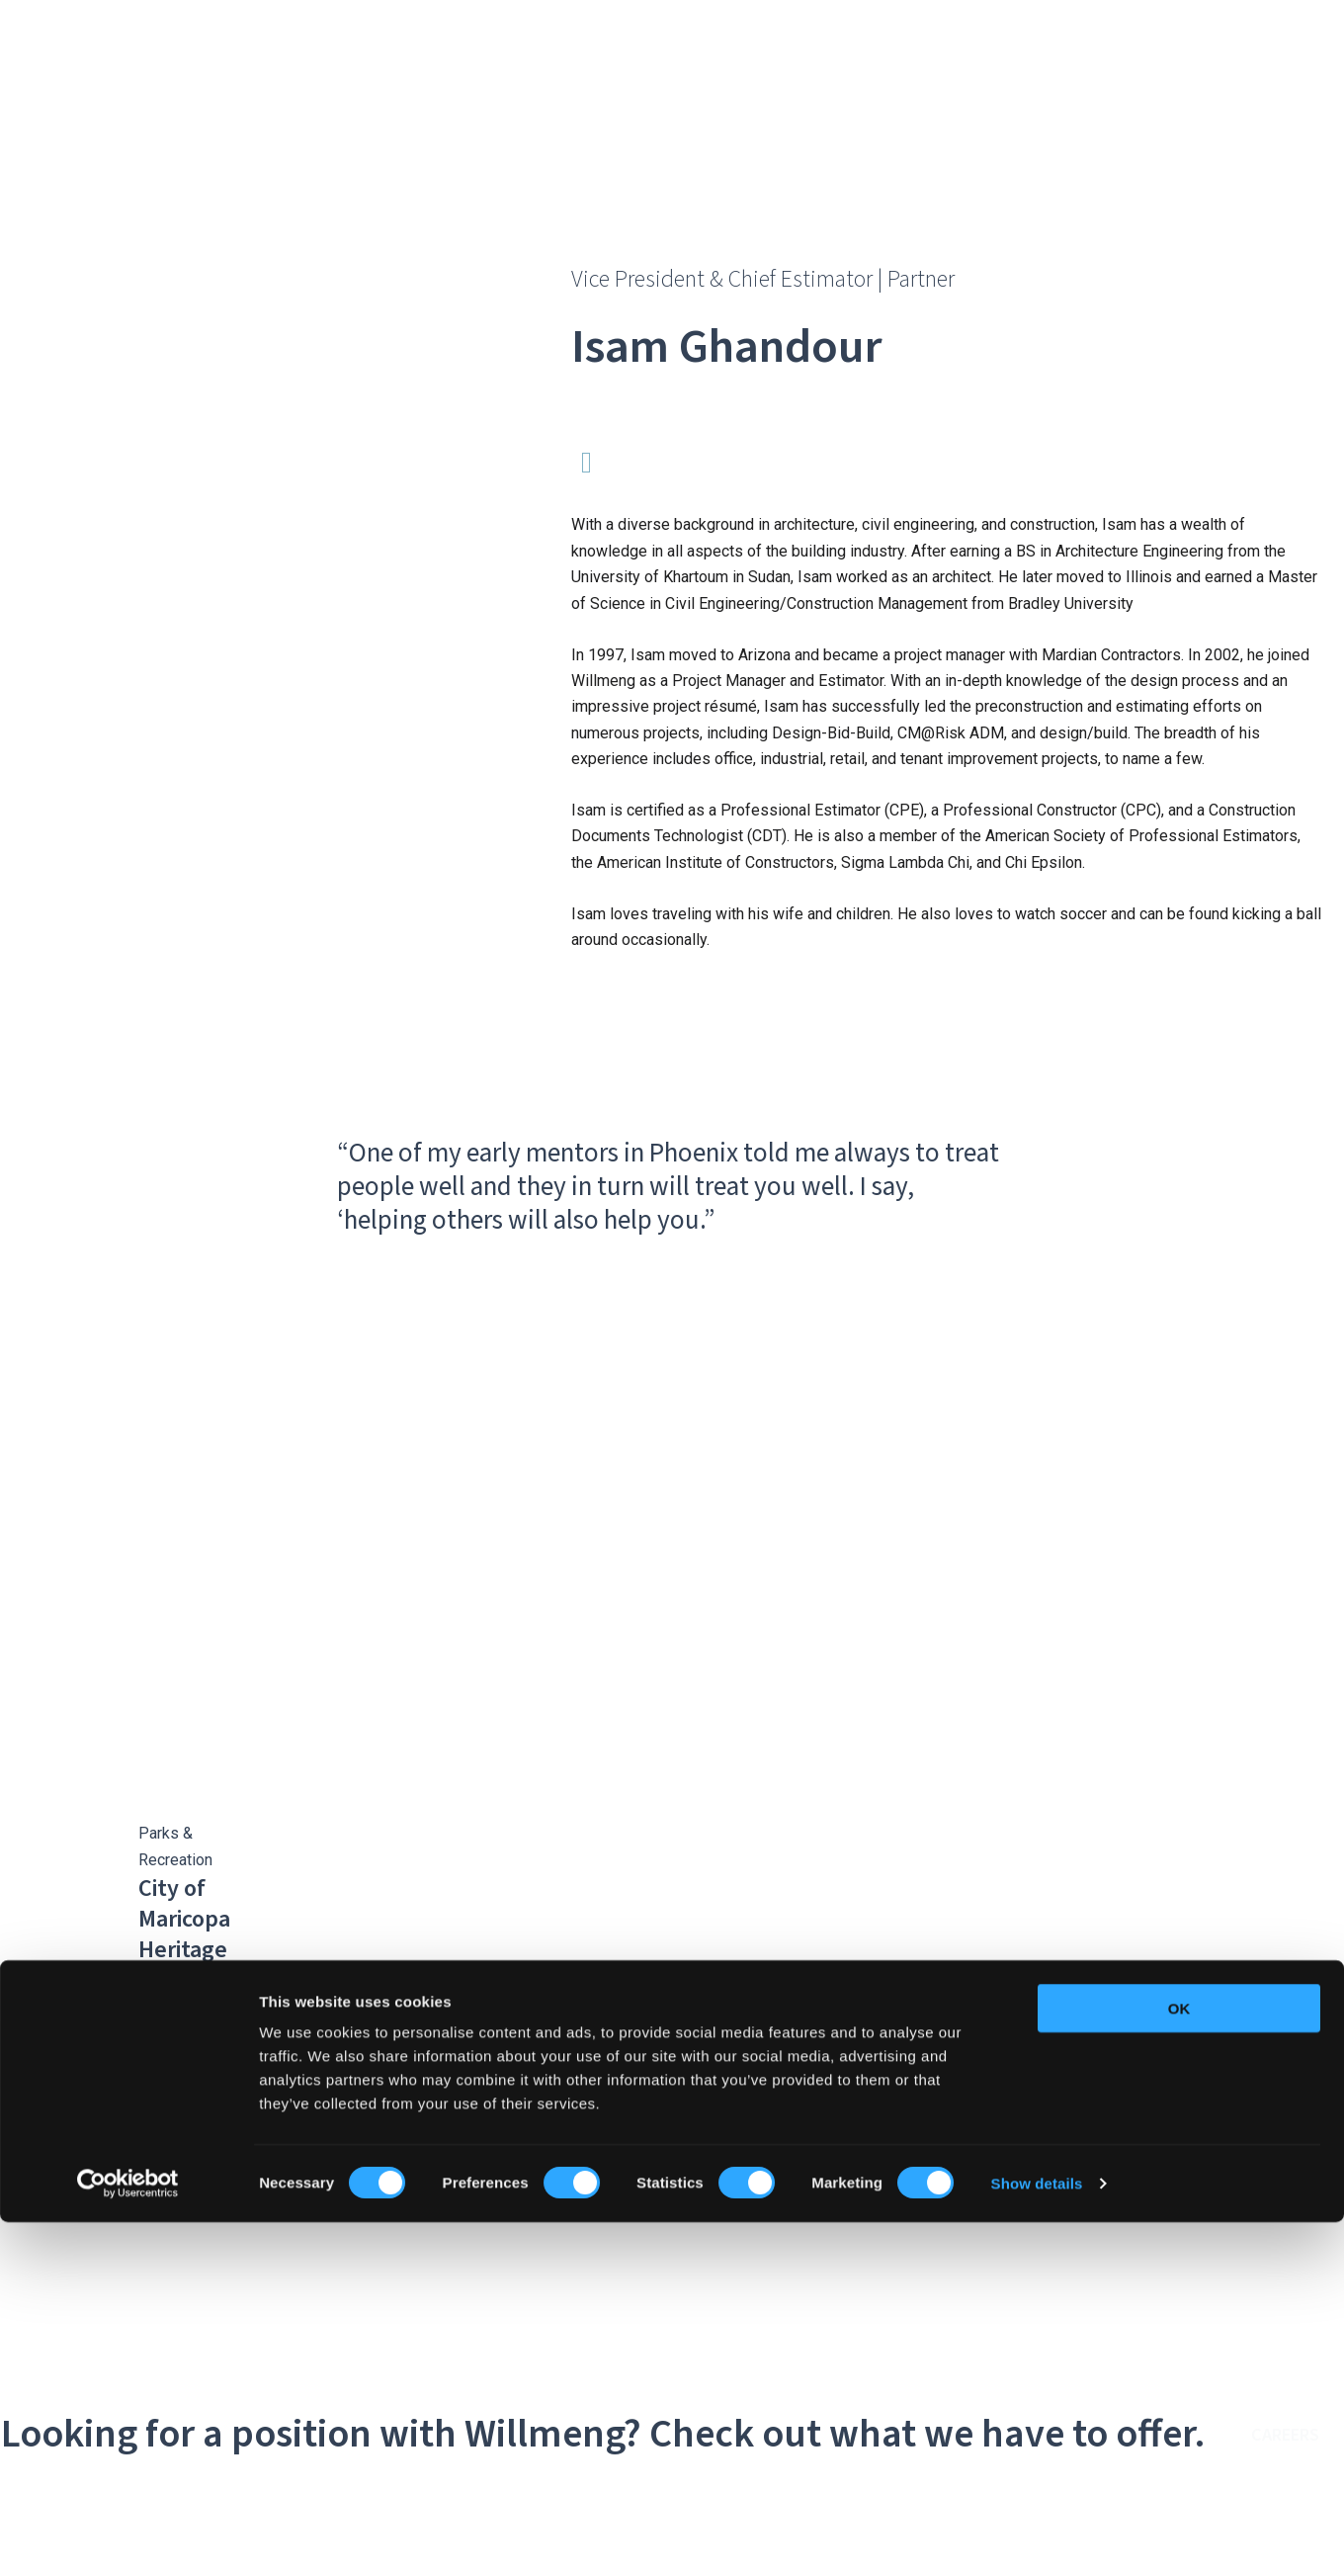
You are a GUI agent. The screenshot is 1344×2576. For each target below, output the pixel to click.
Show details (1037, 2537)
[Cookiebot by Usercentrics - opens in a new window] (128, 2537)
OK (1179, 2362)
